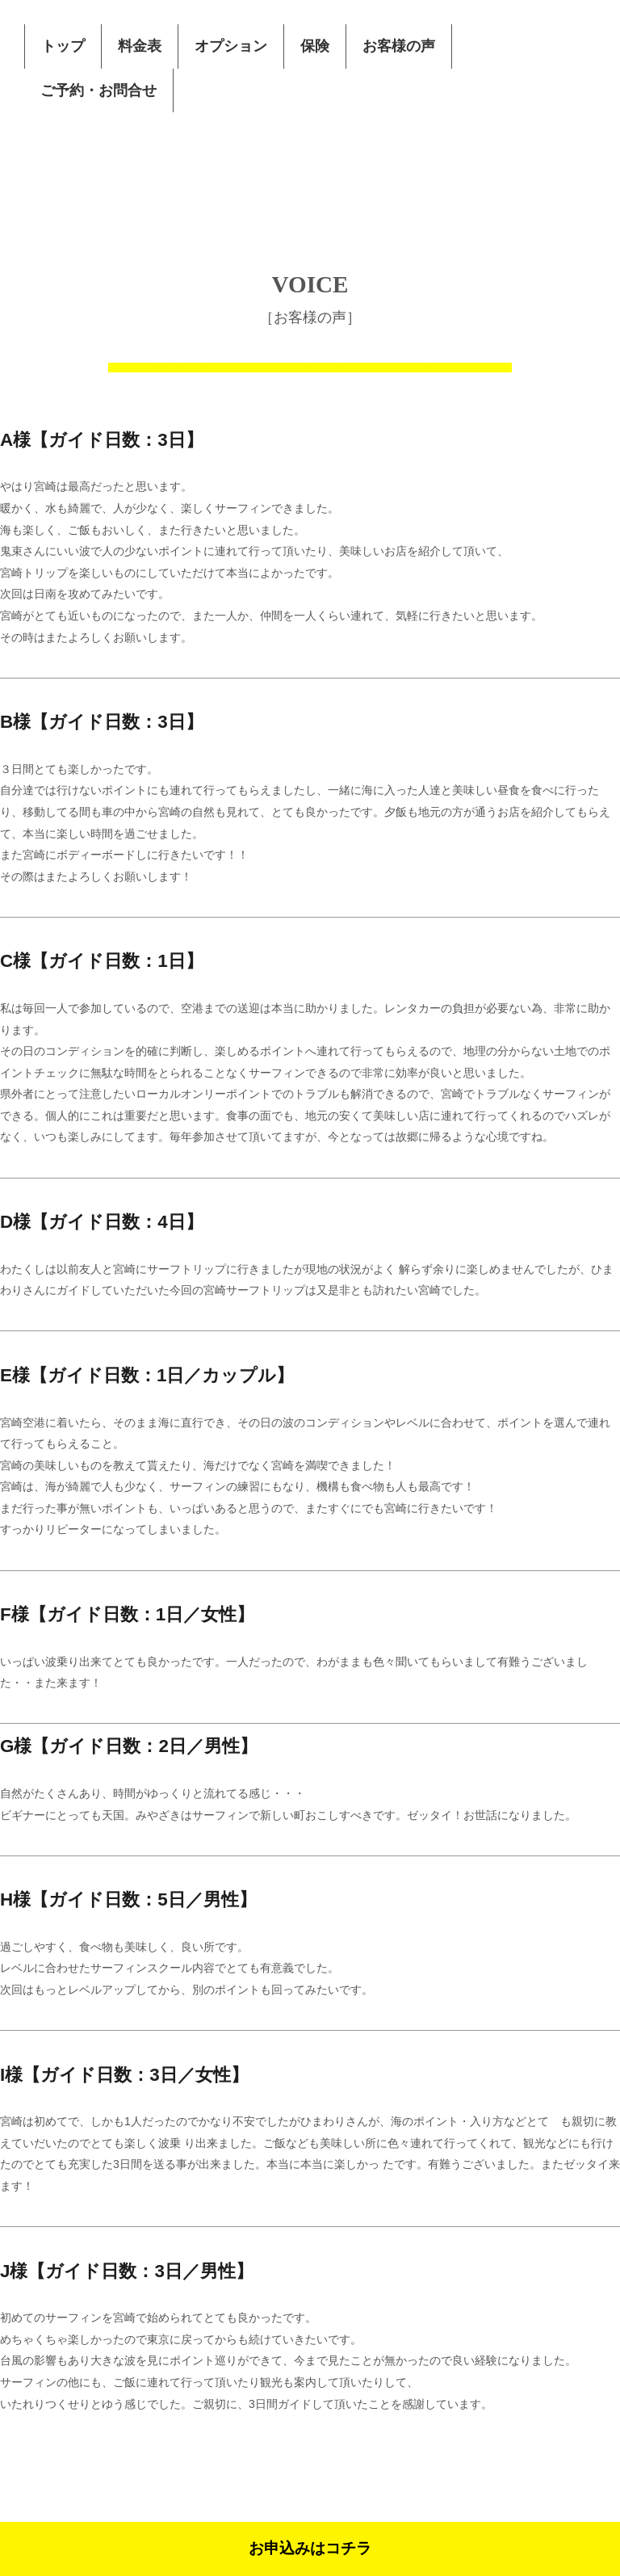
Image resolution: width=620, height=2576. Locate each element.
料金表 (139, 46)
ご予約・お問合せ (98, 90)
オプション (231, 46)
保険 (314, 46)
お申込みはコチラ (310, 2548)
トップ (63, 46)
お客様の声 (398, 46)
